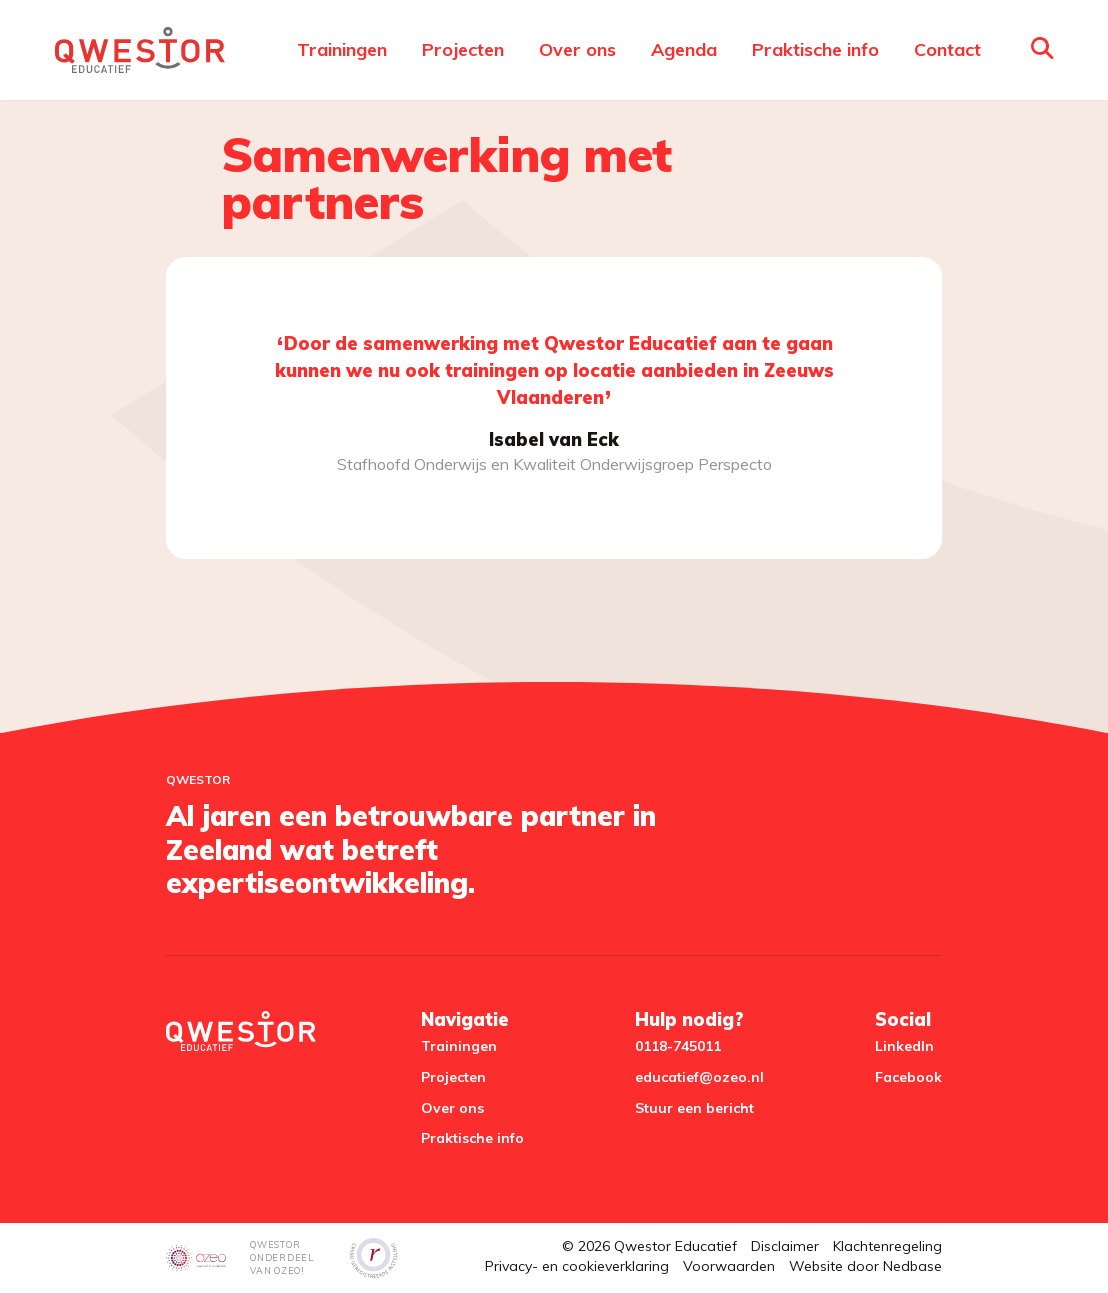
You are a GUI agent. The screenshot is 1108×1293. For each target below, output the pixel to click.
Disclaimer (785, 1246)
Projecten (463, 49)
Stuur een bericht (694, 1108)
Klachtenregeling (887, 1246)
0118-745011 (678, 1046)
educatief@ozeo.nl (699, 1077)
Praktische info (815, 49)
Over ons (577, 49)
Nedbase (912, 1266)
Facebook (908, 1077)
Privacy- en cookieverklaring (577, 1266)
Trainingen (342, 49)
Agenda (684, 49)
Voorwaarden (729, 1266)
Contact (947, 49)
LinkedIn (904, 1046)
